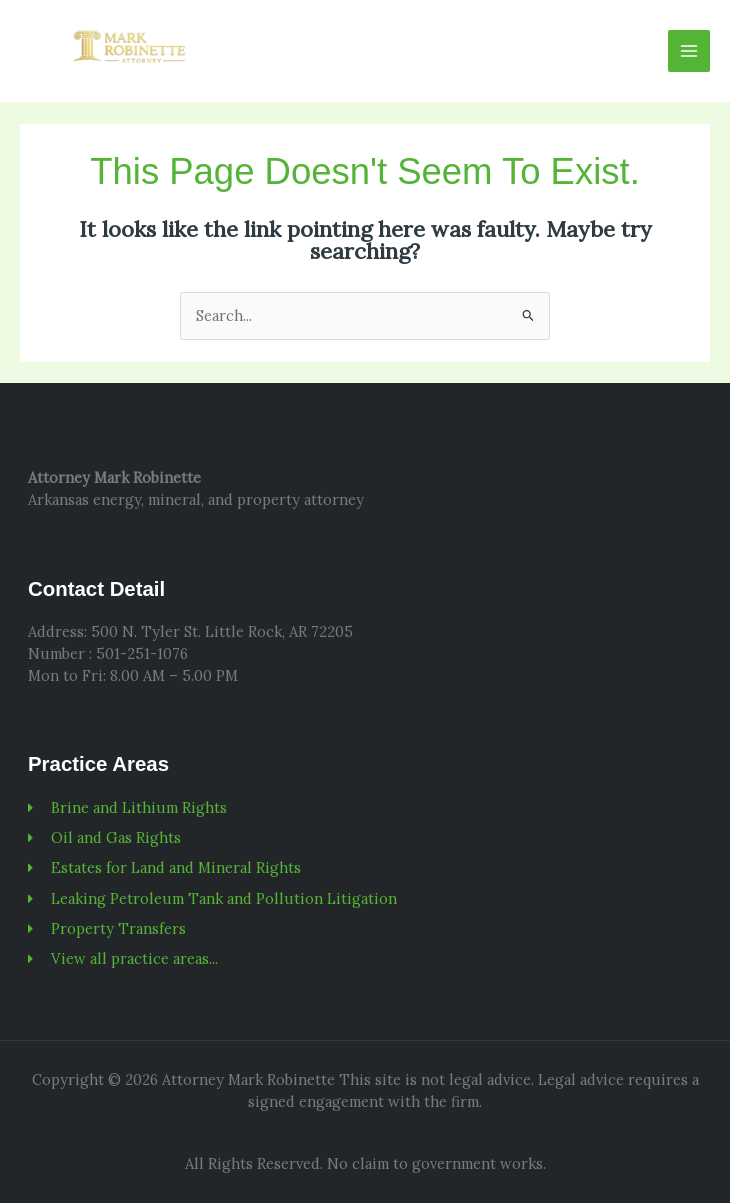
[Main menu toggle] (689, 51)
